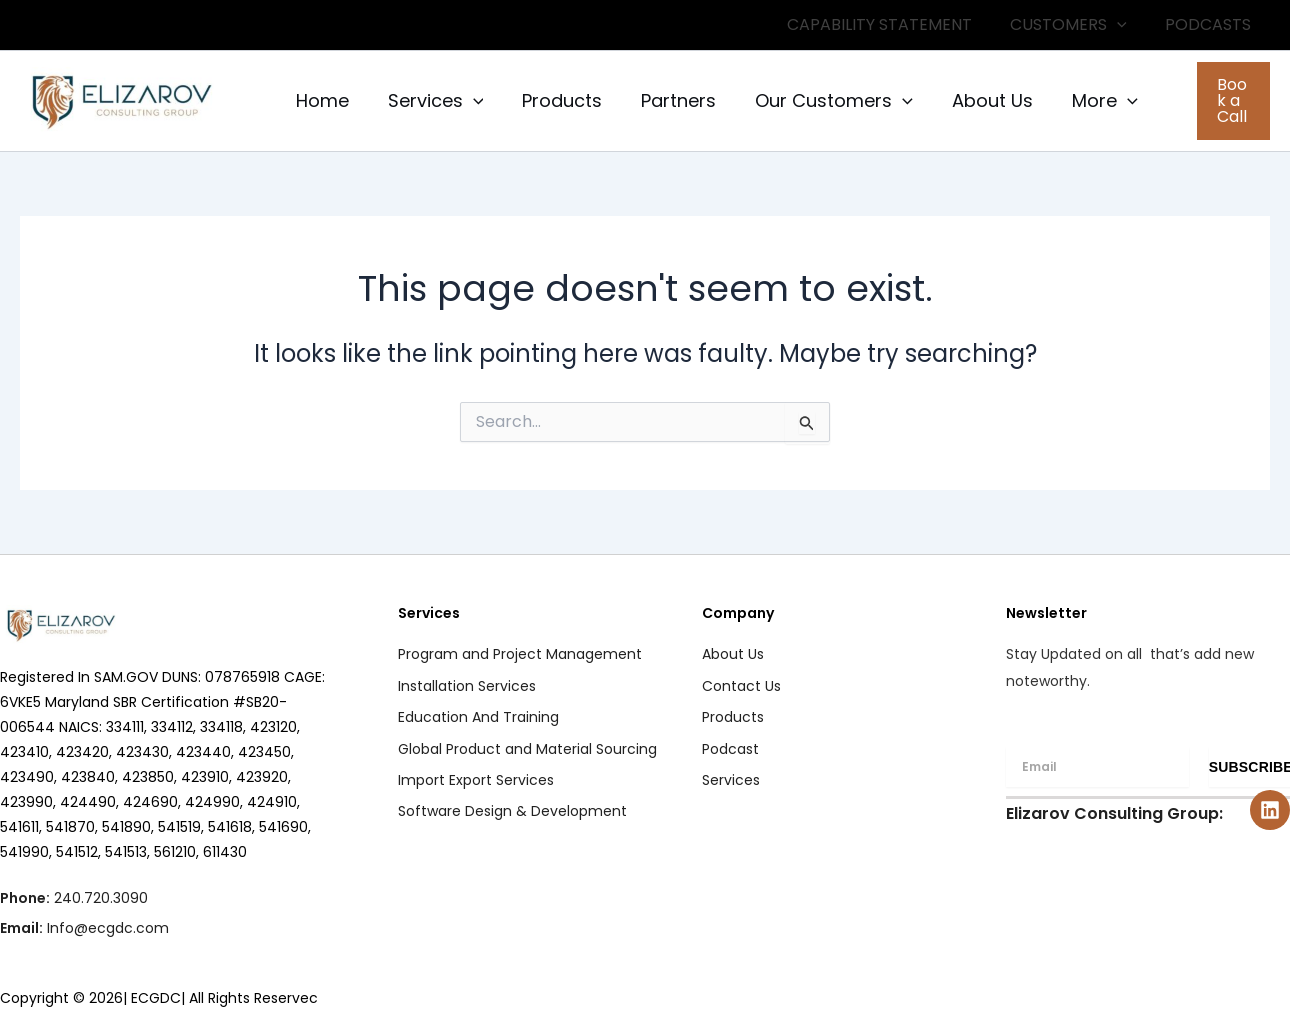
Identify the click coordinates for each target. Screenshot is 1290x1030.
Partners (668, 100)
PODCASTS (1211, 24)
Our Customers (821, 101)
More (1086, 101)
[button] (1223, 101)
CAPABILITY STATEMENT (894, 24)
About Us (976, 100)
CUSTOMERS (1077, 25)
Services (431, 101)
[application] (1126, 25)
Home (320, 100)
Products (555, 100)
